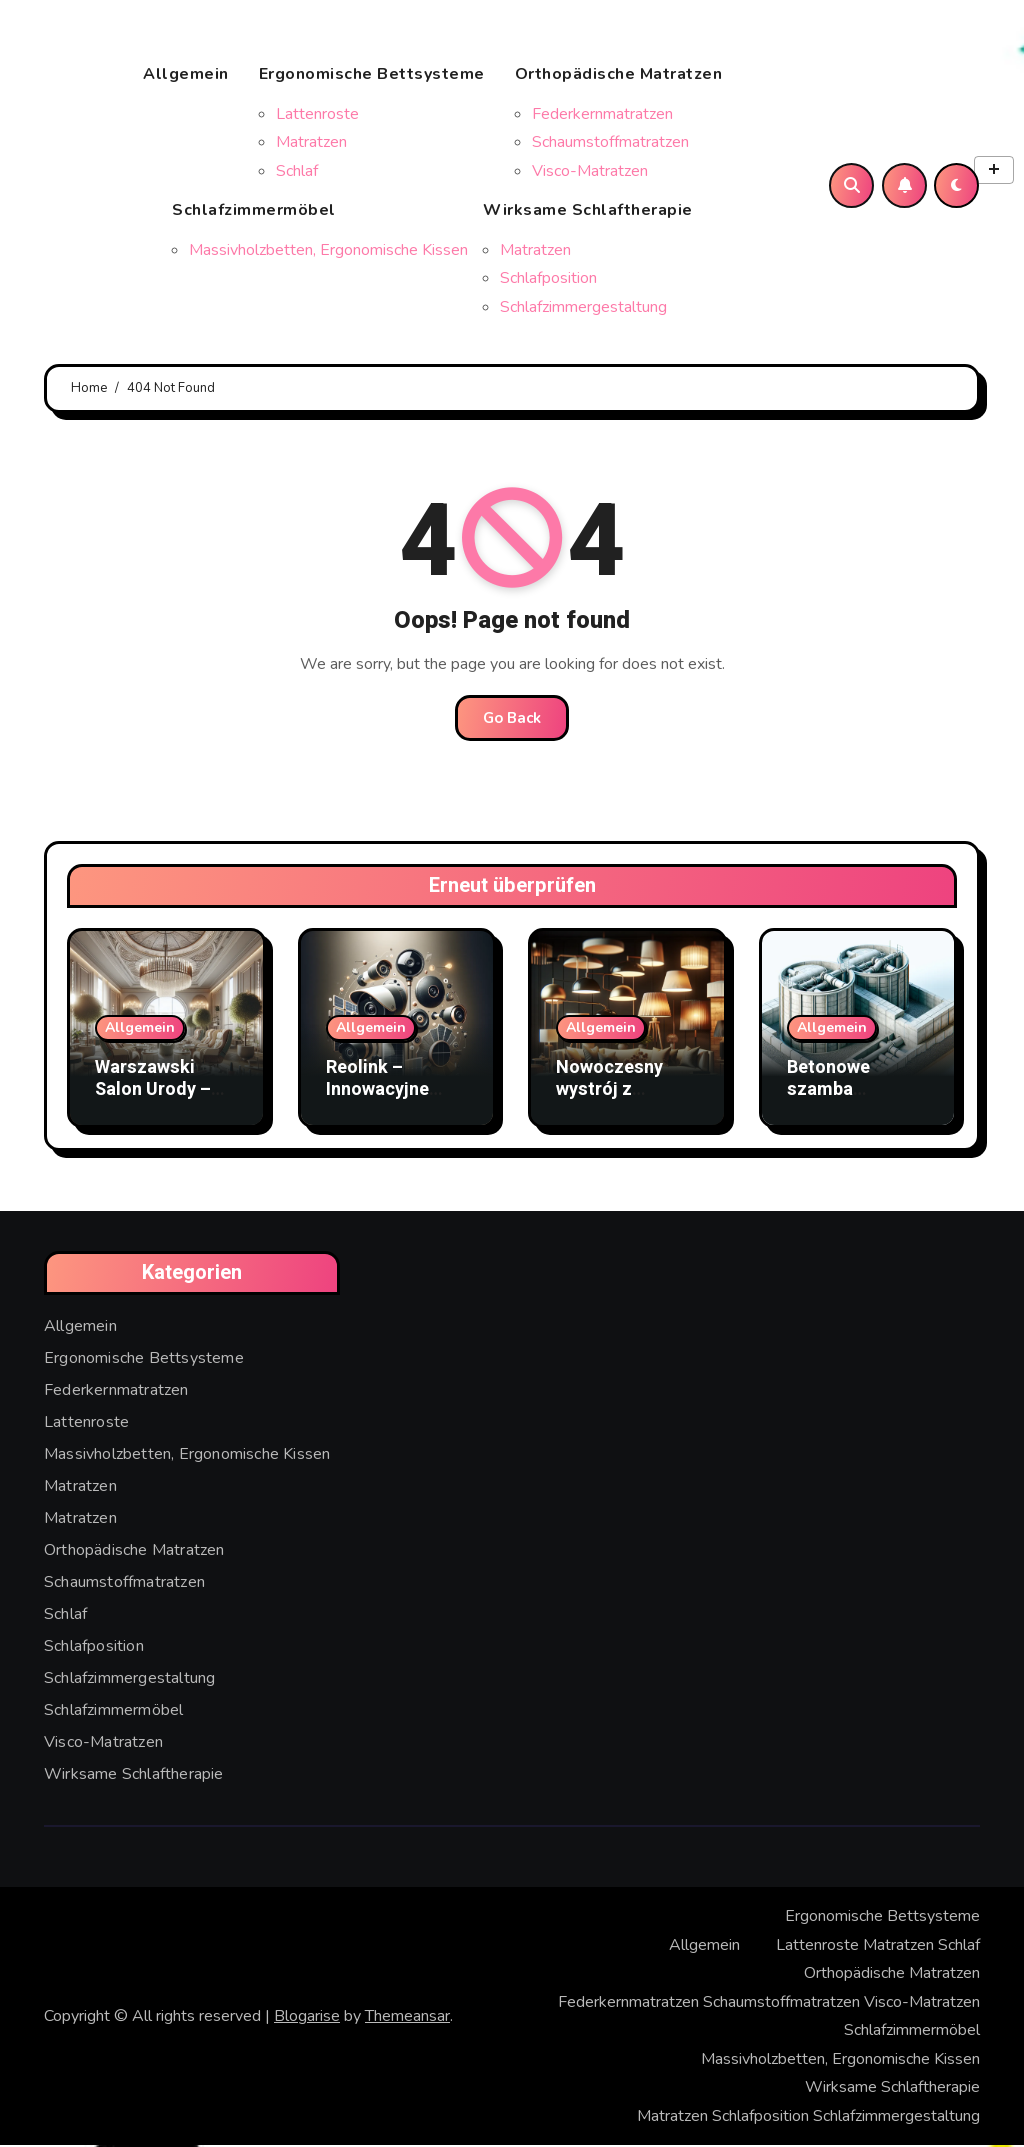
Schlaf (297, 172)
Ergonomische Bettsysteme (379, 82)
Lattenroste (317, 115)
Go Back (512, 721)
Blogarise (307, 2018)
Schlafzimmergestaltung (583, 308)
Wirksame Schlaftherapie (595, 204)
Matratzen (311, 143)
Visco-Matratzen (590, 172)
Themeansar (407, 2018)
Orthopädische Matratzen (626, 82)
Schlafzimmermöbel (320, 204)
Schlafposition (548, 279)
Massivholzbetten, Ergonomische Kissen (328, 251)
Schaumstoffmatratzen (610, 143)
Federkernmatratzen (602, 115)
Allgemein (186, 75)
